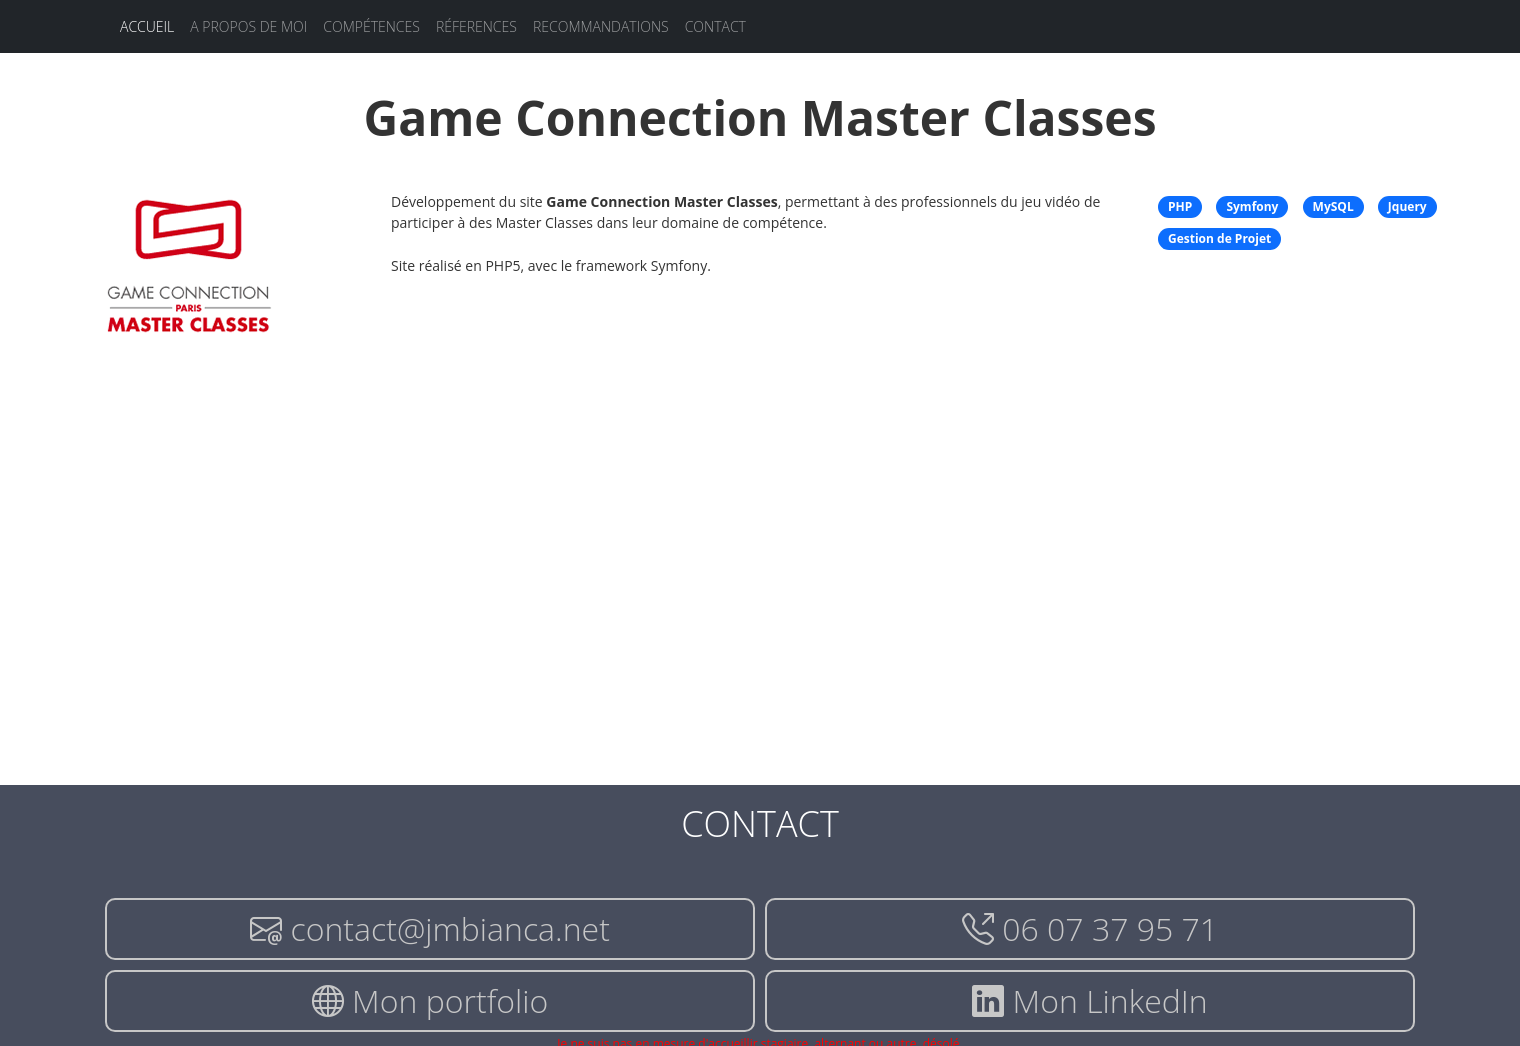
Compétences (371, 26)
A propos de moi (248, 26)
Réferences (476, 26)
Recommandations (601, 26)
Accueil (147, 26)
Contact (715, 26)
